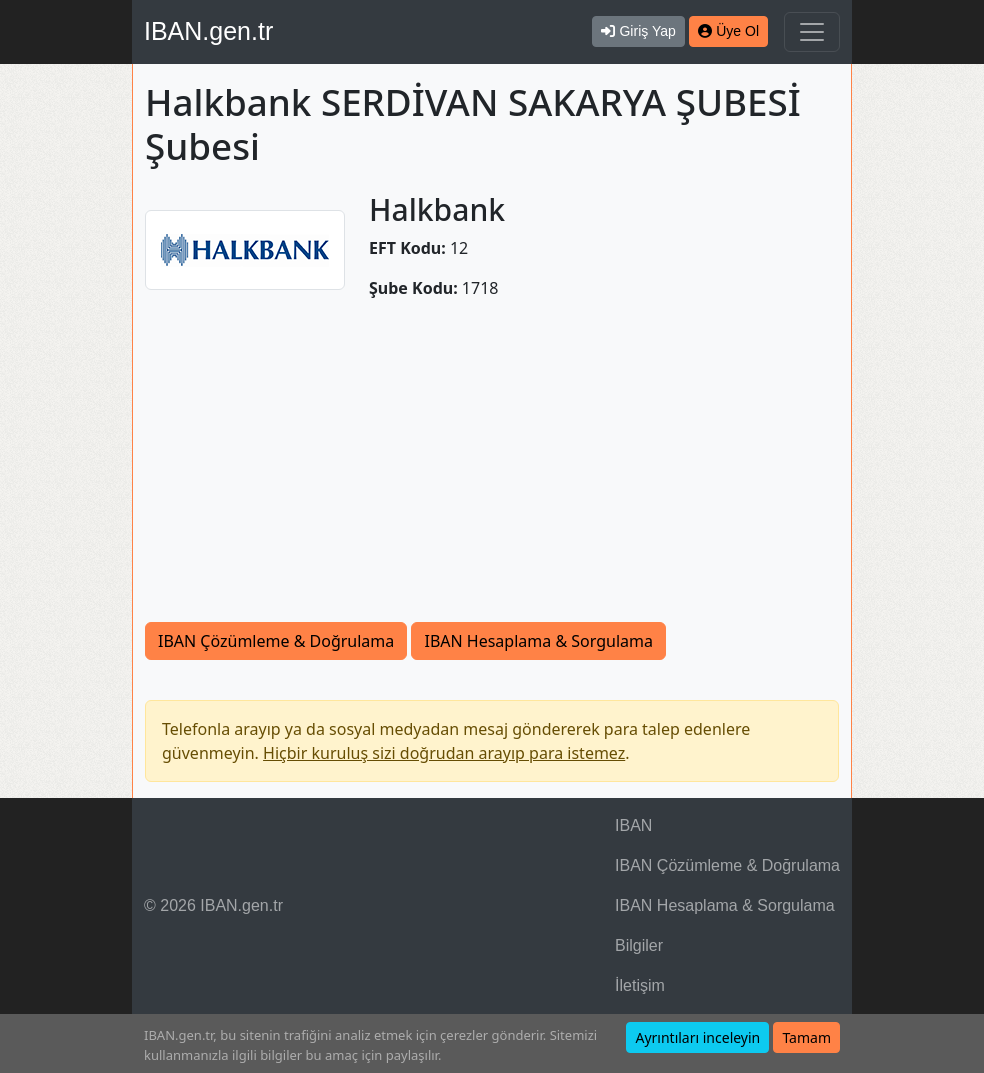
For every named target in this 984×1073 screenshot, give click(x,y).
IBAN (633, 825)
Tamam (806, 1037)
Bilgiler (639, 945)
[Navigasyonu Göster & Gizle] (812, 32)
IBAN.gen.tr (208, 31)
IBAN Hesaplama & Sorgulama (538, 641)
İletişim (640, 985)
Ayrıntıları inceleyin (697, 1037)
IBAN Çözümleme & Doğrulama (276, 641)
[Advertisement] (492, 472)
